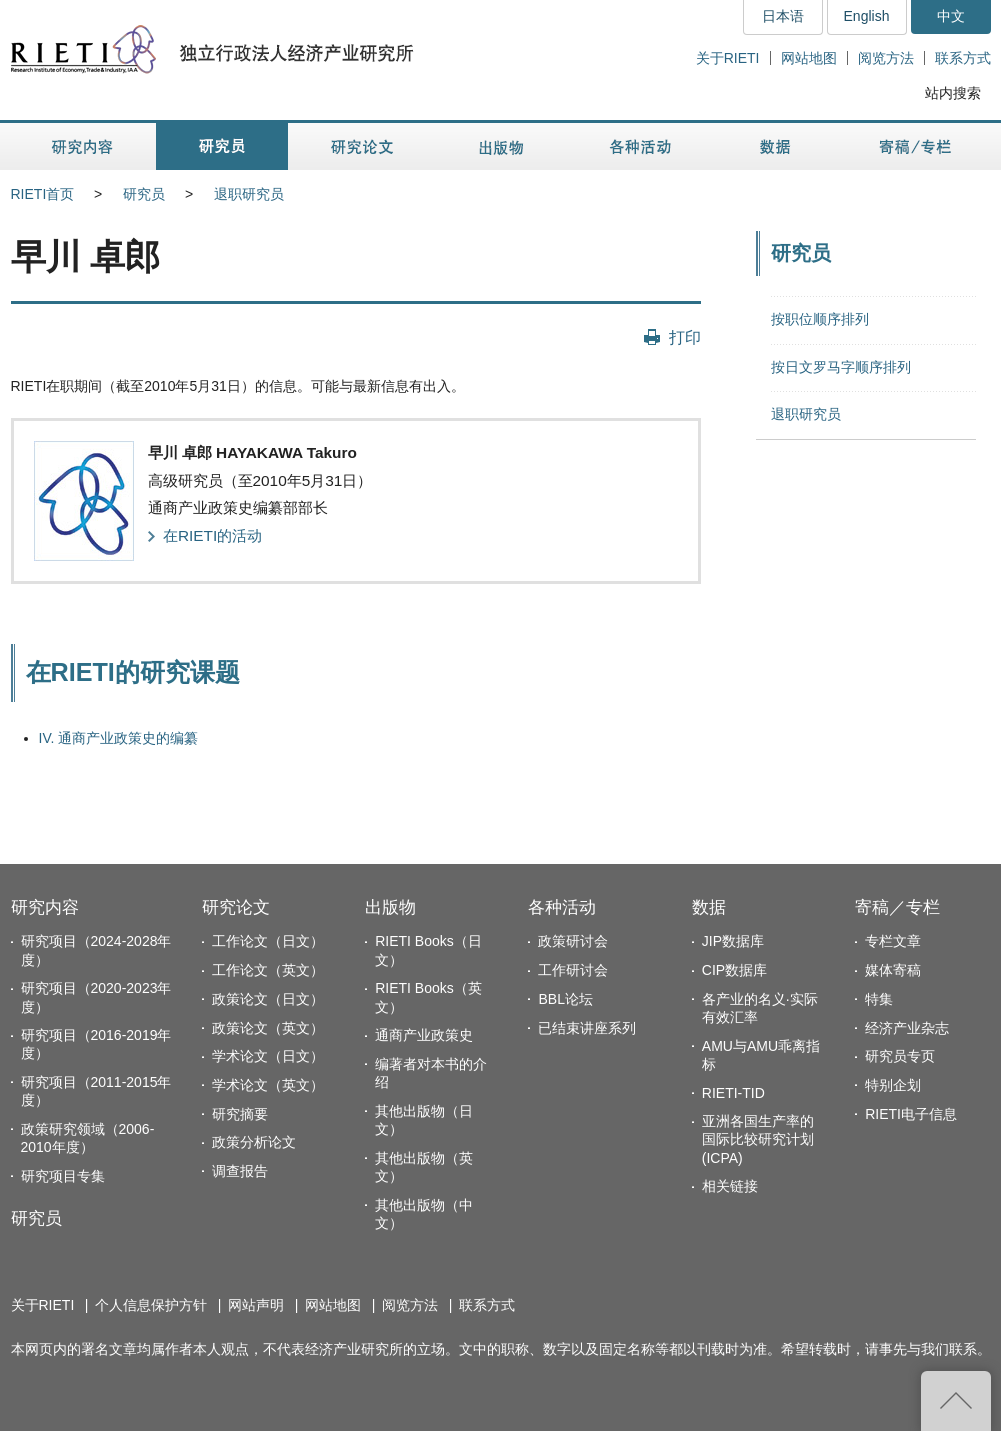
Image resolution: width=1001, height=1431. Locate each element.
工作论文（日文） (268, 941)
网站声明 (256, 1305)
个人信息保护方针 (151, 1305)
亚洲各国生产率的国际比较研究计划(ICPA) (758, 1139)
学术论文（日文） (268, 1056)
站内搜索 (953, 93)
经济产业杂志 (907, 1028)
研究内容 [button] (83, 146)
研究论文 (236, 907)
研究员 (144, 194)
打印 (685, 337)
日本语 (783, 16)
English (867, 16)
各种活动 (562, 907)
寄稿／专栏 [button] (915, 146)
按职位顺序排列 (820, 319)
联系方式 (963, 58)
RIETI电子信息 (911, 1114)
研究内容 (45, 907)
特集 (879, 999)
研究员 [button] (222, 146)
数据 (709, 907)
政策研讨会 (573, 941)
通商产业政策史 (424, 1035)
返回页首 (956, 1401)
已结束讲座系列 (587, 1028)
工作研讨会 (573, 970)
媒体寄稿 (893, 970)
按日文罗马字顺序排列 (841, 367)
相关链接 (730, 1186)
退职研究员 (249, 194)
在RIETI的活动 (212, 535)
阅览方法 (886, 58)
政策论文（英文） (268, 1028)
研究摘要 (240, 1114)
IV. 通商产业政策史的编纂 (119, 738)
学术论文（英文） (268, 1085)
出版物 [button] (501, 146)
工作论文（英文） (268, 970)
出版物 (390, 907)
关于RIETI (728, 58)
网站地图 (809, 58)
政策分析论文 (254, 1142)
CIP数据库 (734, 970)
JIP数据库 (733, 941)
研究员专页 (900, 1056)
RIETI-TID (733, 1093)
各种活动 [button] (640, 146)
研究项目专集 (63, 1176)
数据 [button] (777, 146)
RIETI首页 (43, 194)
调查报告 (240, 1171)
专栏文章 (893, 941)
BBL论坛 (565, 999)
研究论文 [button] (362, 146)
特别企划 (893, 1085)
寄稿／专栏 (897, 907)
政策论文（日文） (268, 999)
